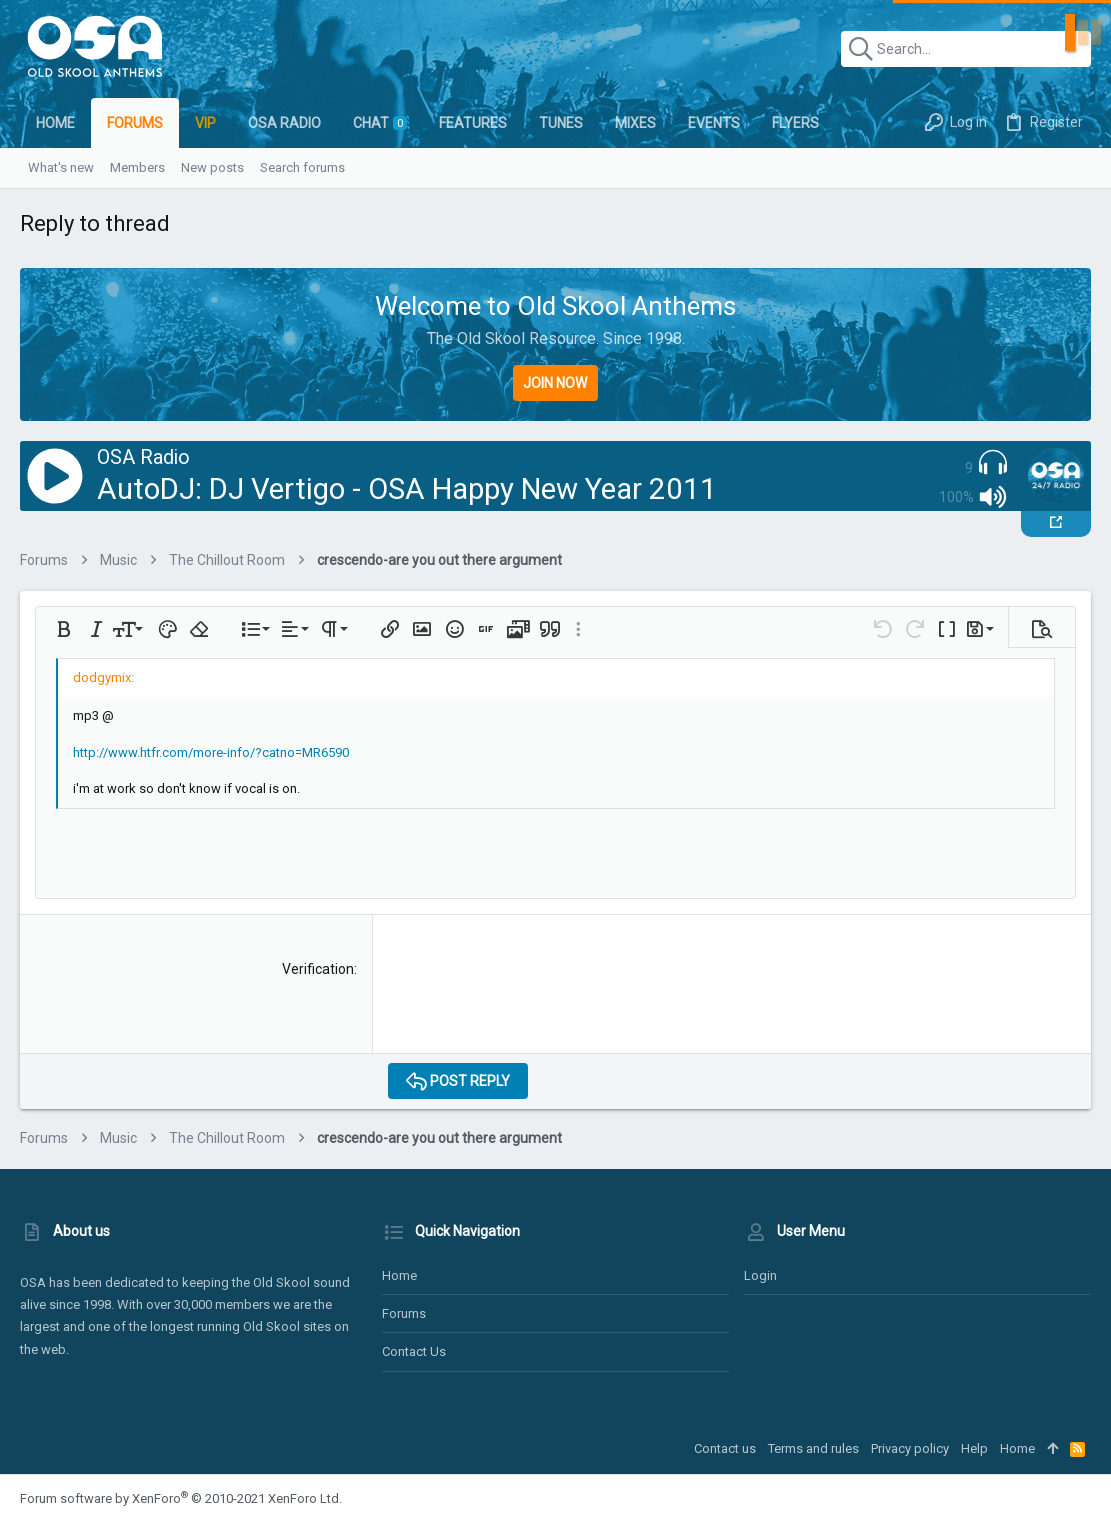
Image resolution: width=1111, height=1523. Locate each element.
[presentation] (540, 999)
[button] (64, 629)
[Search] (966, 49)
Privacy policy (910, 1448)
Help (974, 1448)
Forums (404, 1313)
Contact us (414, 1351)
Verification (318, 969)
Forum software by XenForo (181, 1498)
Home (399, 1275)
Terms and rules (813, 1448)
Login (760, 1275)
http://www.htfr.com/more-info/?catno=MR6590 (211, 752)
